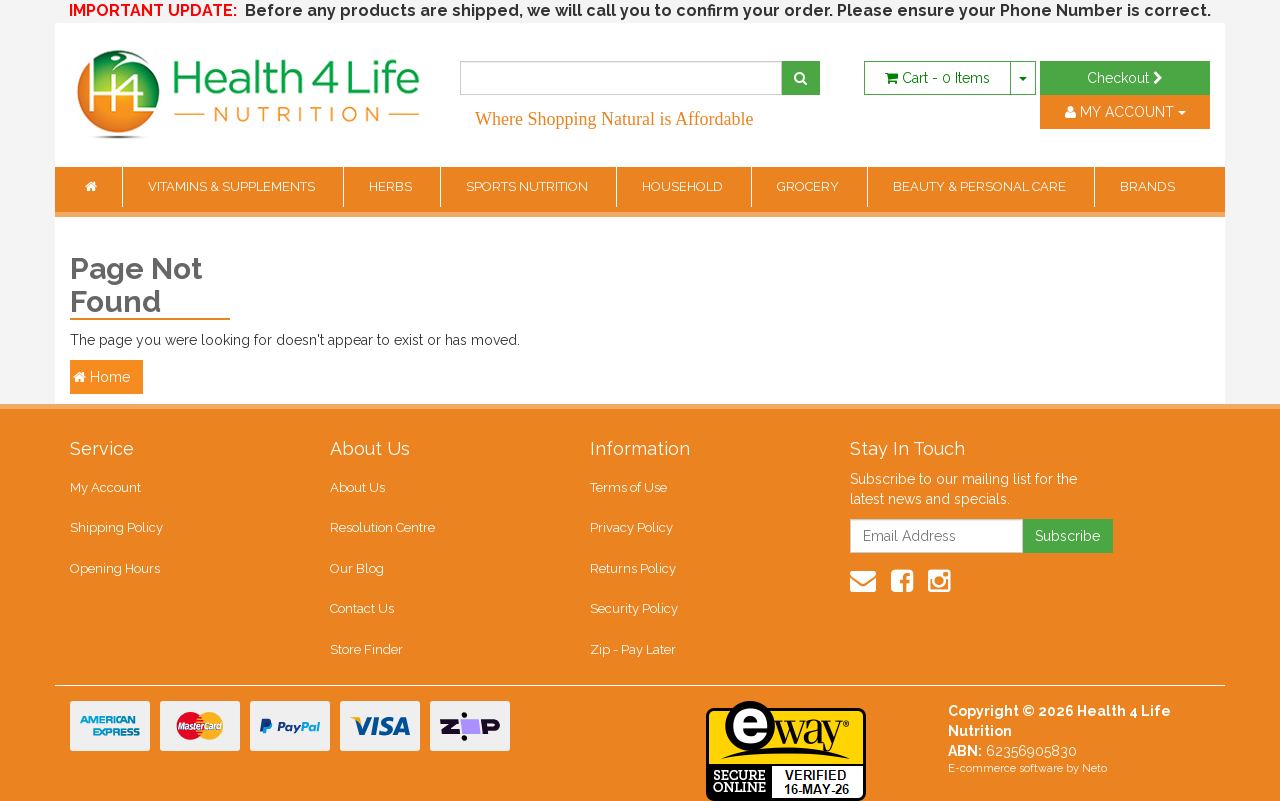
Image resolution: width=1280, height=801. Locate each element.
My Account (105, 487)
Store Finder (366, 649)
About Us (357, 487)
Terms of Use (628, 487)
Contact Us (362, 608)
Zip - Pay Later (633, 649)
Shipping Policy (116, 527)
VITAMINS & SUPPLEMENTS (233, 186)
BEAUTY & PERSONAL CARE (981, 186)
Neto (1094, 768)
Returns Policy (633, 568)
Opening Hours (115, 568)
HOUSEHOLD (684, 186)
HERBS (392, 186)
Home (101, 377)
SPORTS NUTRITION (528, 186)
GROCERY (809, 186)
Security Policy (634, 608)
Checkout (1125, 78)
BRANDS (1147, 186)
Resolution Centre (382, 527)
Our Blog (357, 568)
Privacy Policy (631, 527)
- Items (937, 78)
